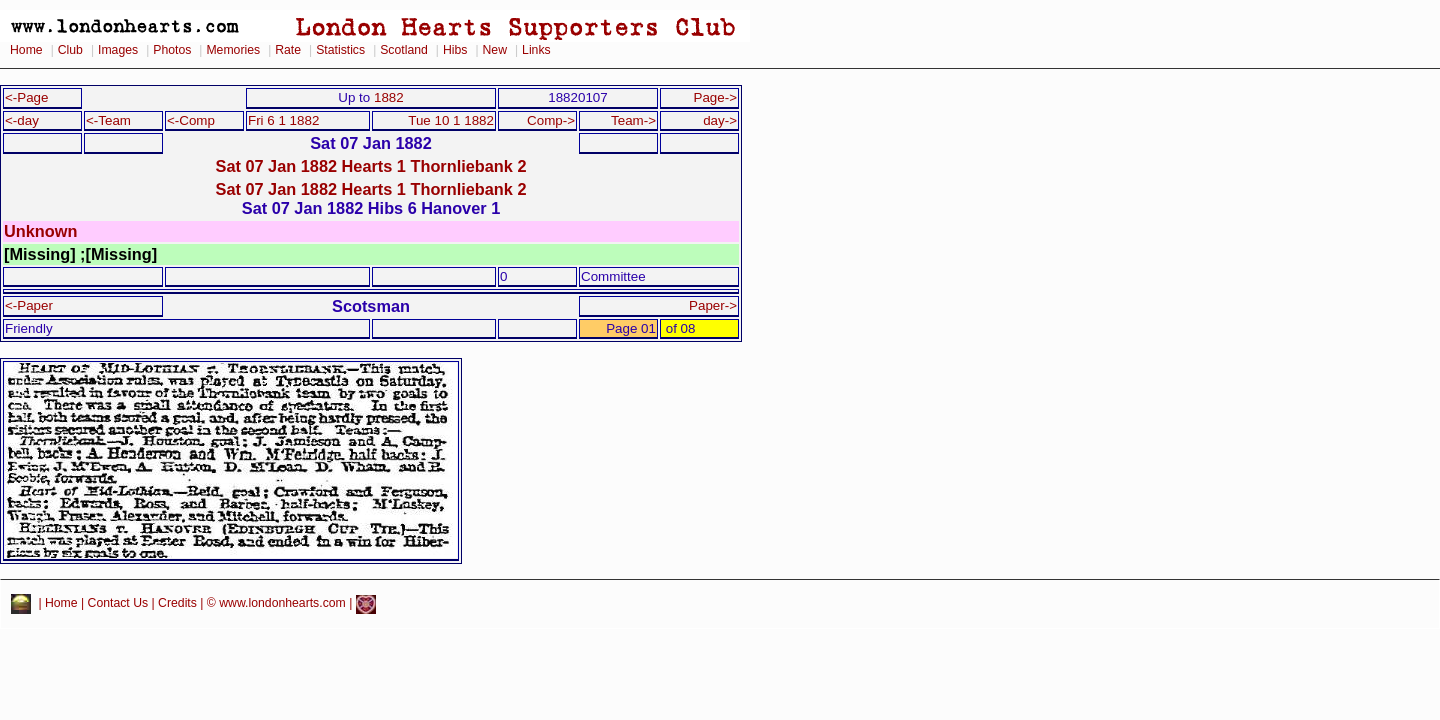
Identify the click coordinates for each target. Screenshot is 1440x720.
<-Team (108, 120)
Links (536, 50)
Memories (233, 50)
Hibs (455, 50)
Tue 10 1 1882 (451, 120)
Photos (172, 50)
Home (26, 50)
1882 (389, 97)
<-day (22, 120)
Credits (177, 604)
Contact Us (118, 604)
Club (70, 50)
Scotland (404, 50)
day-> (720, 120)
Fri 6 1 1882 (283, 120)
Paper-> (713, 305)
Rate (288, 50)
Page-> (715, 97)
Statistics (340, 50)
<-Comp (191, 120)
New (495, 50)
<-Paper (29, 305)
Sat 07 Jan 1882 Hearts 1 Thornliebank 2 (371, 166)
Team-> (633, 120)
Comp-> (551, 120)
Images (118, 50)
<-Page (27, 97)
